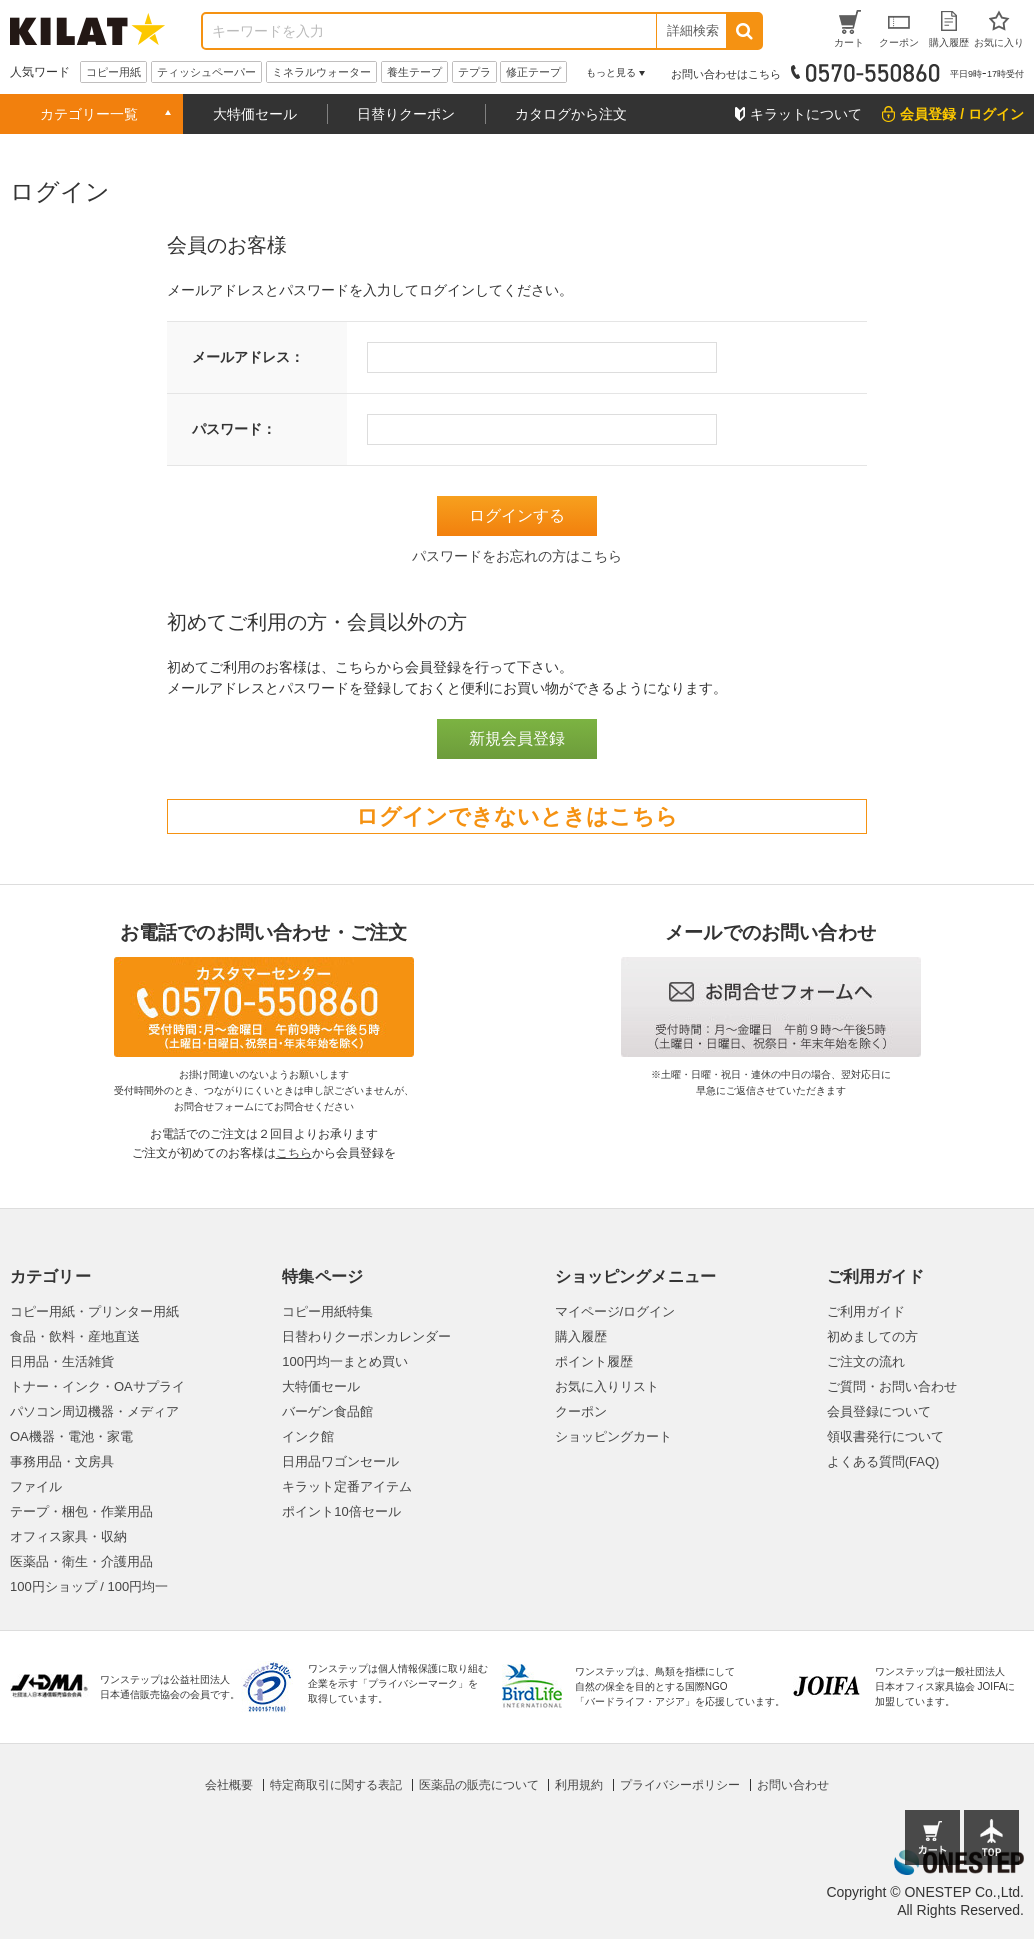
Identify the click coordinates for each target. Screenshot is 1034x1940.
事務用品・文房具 (62, 1461)
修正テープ (533, 72)
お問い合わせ (793, 1785)
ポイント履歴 (594, 1361)
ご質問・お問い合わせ (892, 1386)
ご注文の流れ (866, 1361)
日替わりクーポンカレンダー (366, 1336)
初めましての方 (872, 1336)
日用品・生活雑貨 (62, 1361)
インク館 (308, 1436)
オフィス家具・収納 (68, 1536)
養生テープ (414, 72)
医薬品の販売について (479, 1785)
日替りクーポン (406, 114)
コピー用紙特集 (327, 1311)
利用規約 (579, 1785)
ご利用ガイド (866, 1311)
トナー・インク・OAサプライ (97, 1386)
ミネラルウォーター (321, 72)
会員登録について (879, 1411)
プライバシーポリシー (680, 1785)
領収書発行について (885, 1436)
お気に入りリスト (607, 1386)
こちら (294, 1153)
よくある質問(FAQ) (883, 1461)
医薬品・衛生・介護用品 (81, 1561)
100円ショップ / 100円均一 (89, 1586)
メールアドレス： (248, 357)
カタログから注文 (571, 114)
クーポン (581, 1411)
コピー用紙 (113, 72)
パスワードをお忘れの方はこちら (517, 556)
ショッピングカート (613, 1436)
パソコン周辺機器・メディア (94, 1411)
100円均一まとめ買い (345, 1361)
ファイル (36, 1486)
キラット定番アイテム (347, 1486)
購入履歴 (581, 1336)
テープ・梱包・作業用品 (81, 1511)
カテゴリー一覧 (89, 114)
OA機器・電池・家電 (71, 1436)
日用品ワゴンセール (340, 1461)
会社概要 (229, 1785)
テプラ (474, 72)
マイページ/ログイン (615, 1311)
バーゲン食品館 (327, 1411)
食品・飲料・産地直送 (75, 1336)
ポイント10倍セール (341, 1511)
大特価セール (255, 114)
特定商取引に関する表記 (336, 1785)
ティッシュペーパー (206, 72)
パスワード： (234, 429)
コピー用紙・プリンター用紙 (94, 1311)
